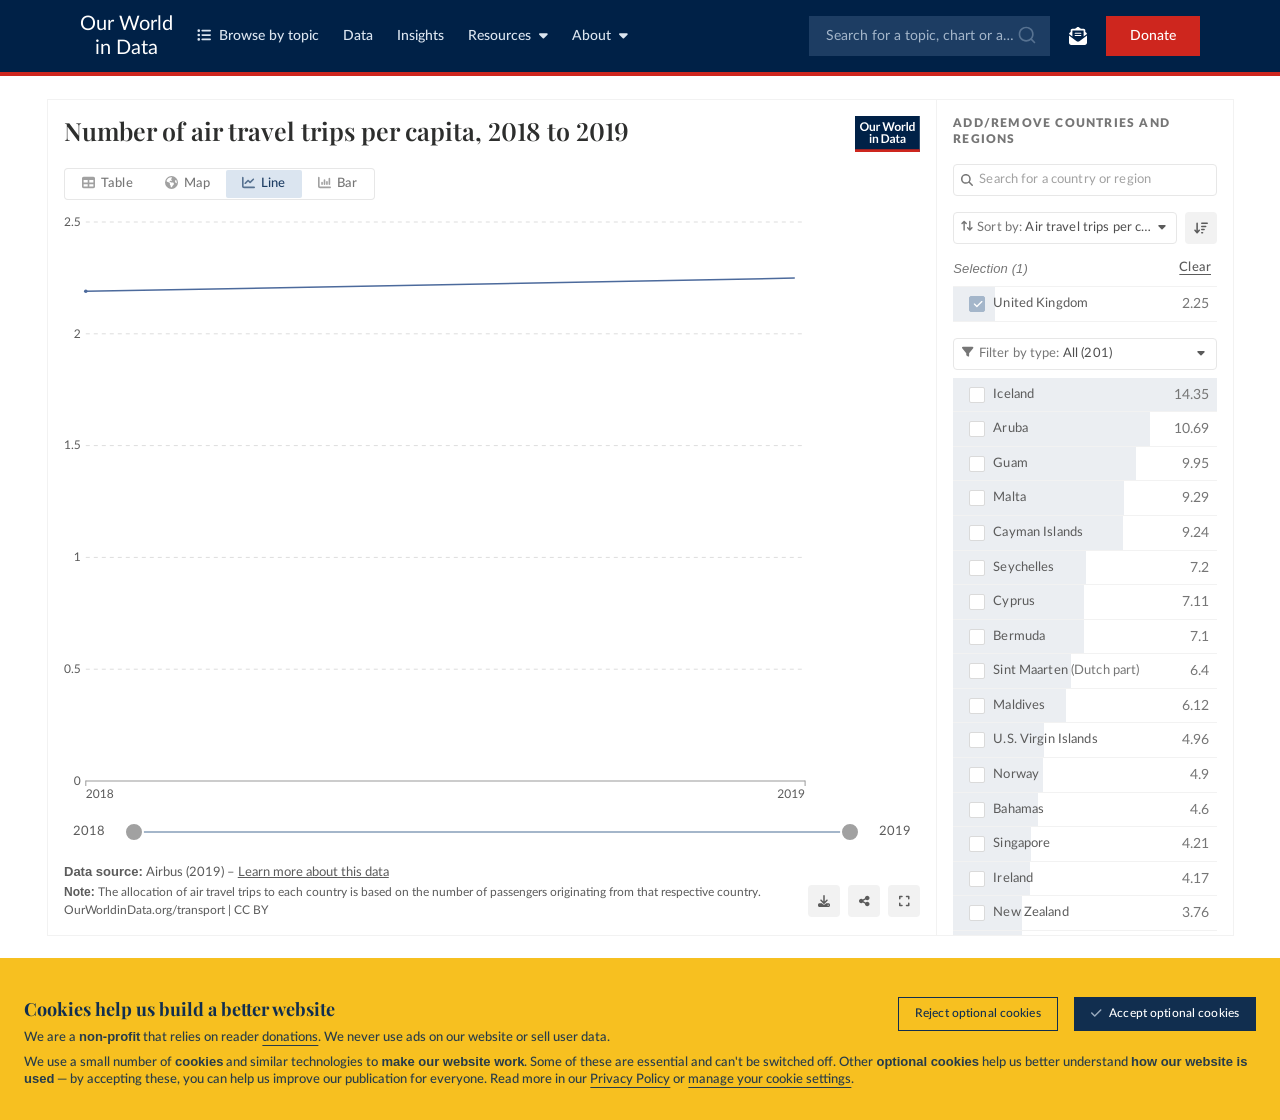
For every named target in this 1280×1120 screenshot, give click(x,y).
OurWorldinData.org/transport (144, 910)
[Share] (864, 901)
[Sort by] (1065, 228)
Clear (1195, 267)
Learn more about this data (312, 872)
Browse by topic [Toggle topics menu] (258, 35)
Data (358, 36)
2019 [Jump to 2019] (895, 830)
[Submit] (1025, 36)
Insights (420, 36)
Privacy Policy (630, 1079)
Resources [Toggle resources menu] (508, 35)
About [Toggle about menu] (600, 35)
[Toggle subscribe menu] (1078, 36)
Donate (1153, 36)
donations (290, 1037)
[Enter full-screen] (904, 901)
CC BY (251, 910)
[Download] (824, 901)
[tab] (107, 184)
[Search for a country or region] (1085, 180)
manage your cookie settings (769, 1079)
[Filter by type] (1085, 353)
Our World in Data (126, 36)
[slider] (134, 832)
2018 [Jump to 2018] (89, 830)
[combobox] (929, 36)
